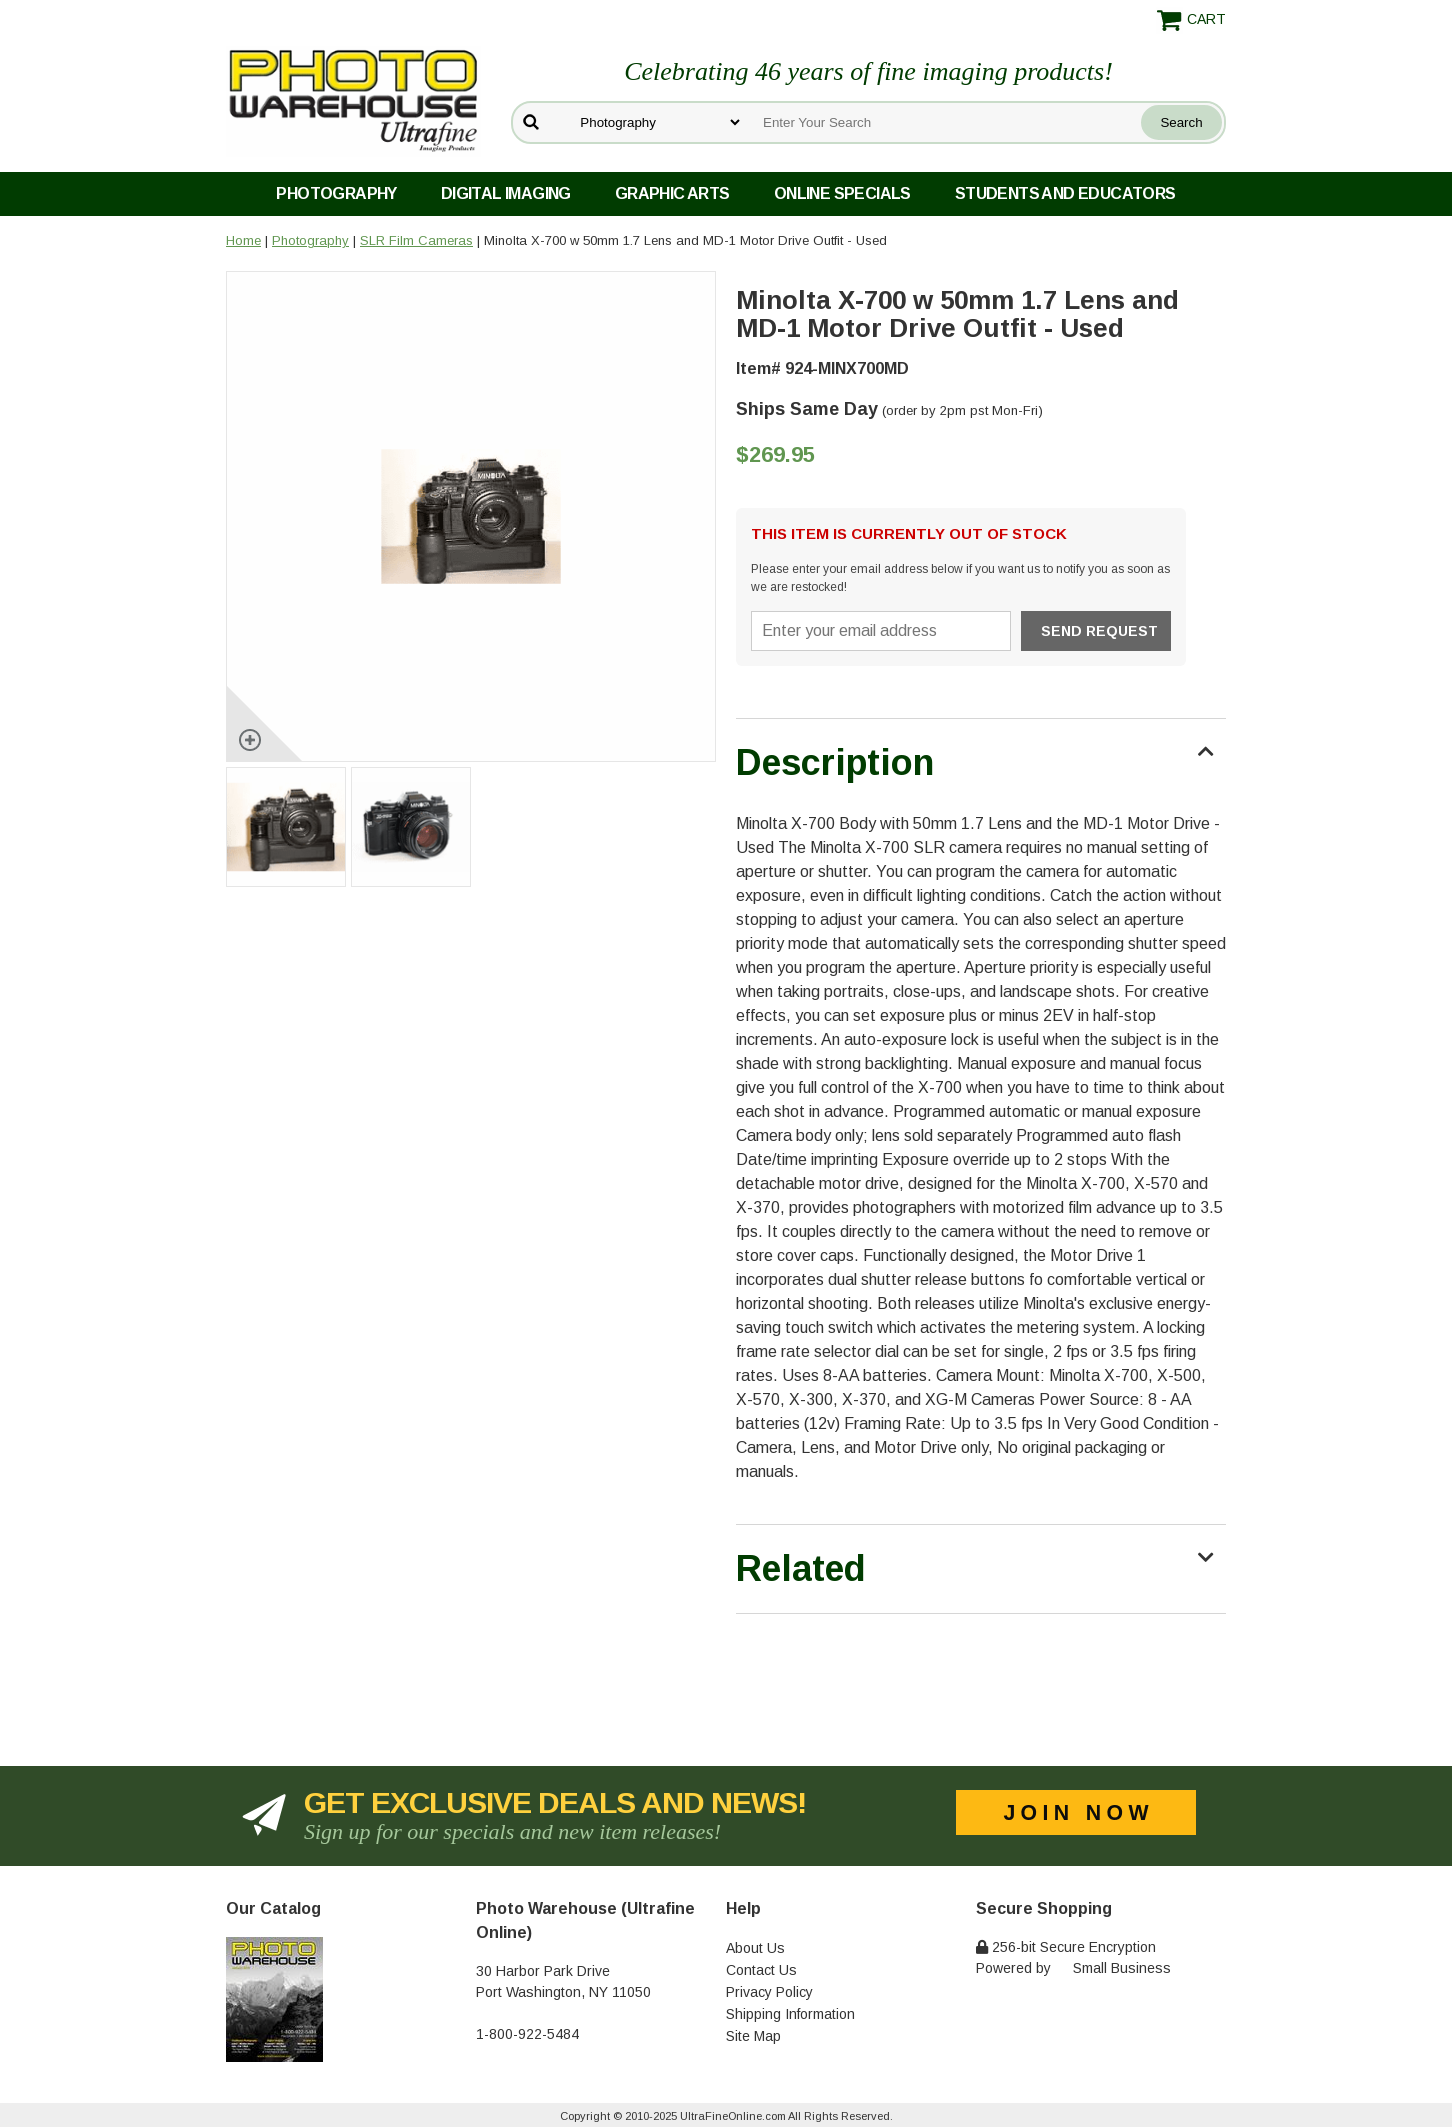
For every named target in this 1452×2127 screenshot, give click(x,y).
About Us (755, 1948)
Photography (336, 193)
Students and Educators (1065, 193)
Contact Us (761, 1970)
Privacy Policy (769, 1992)
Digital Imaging (506, 193)
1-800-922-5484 (527, 2034)
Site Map (753, 2036)
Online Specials (842, 193)
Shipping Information (790, 2014)
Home (243, 240)
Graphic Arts (672, 193)
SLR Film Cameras (416, 240)
